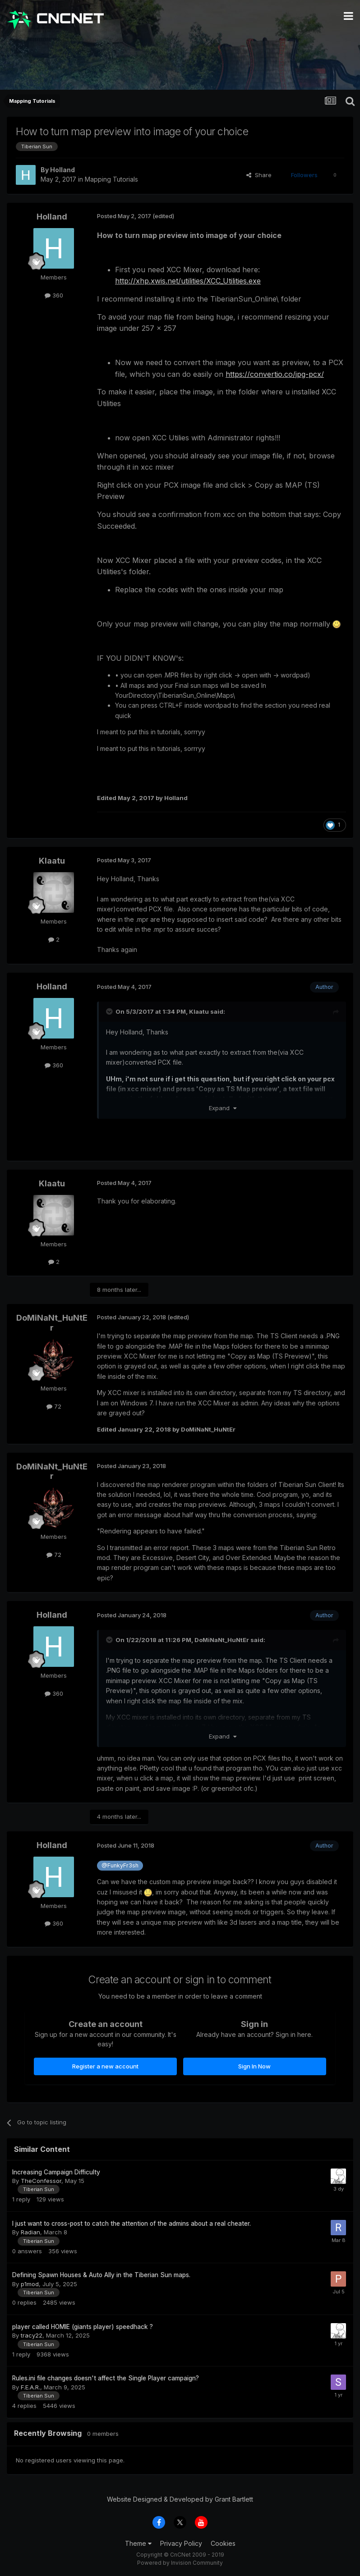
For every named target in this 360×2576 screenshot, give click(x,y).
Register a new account (105, 2066)
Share (259, 174)
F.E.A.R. (30, 2387)
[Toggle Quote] (110, 1011)
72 (53, 1406)
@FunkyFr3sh (120, 1865)
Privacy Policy (181, 2543)
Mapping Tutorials (111, 179)
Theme (138, 2543)
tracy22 (31, 2335)
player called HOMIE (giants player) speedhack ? (82, 2326)
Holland (62, 170)
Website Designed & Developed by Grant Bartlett (180, 2499)
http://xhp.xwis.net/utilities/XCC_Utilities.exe (188, 280)
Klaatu (52, 860)
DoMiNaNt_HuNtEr (52, 1322)
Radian (30, 2232)
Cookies (223, 2543)
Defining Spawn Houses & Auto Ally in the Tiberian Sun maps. (101, 2275)
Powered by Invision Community (180, 2562)
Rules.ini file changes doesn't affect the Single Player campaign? (105, 2378)
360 (54, 295)
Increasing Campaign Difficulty (56, 2172)
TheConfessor (41, 2180)
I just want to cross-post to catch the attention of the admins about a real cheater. (131, 2223)
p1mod (30, 2284)
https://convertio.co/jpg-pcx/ (275, 374)
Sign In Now (254, 2066)
